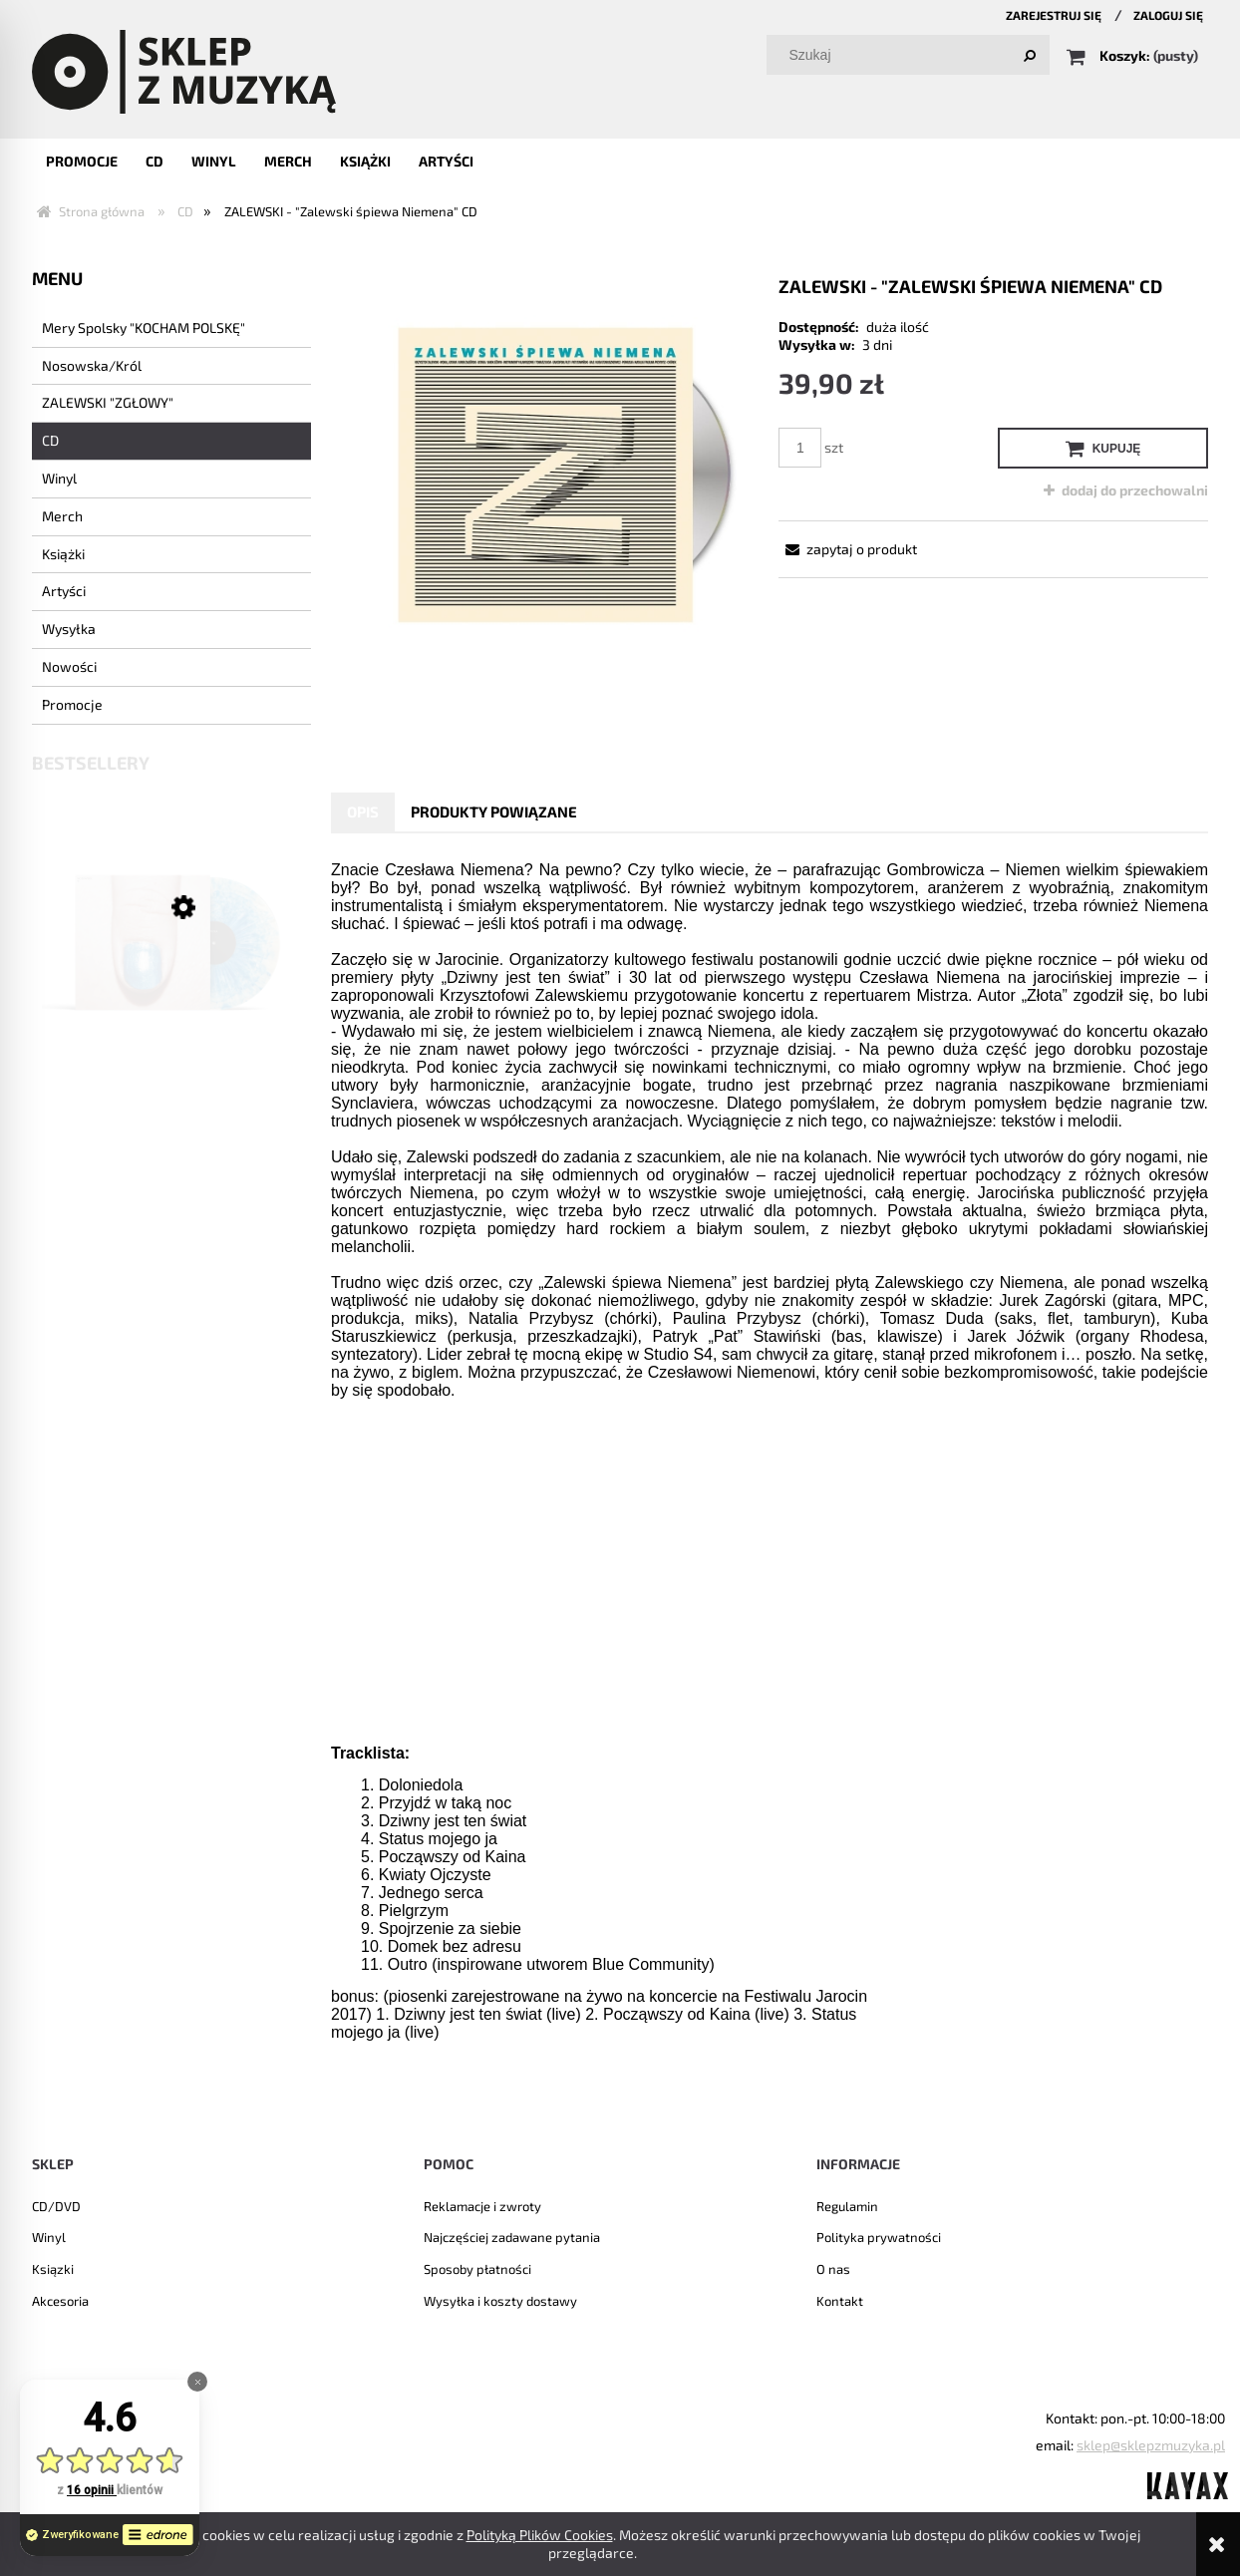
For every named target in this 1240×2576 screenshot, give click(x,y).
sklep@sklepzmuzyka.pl (1151, 2444)
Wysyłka (69, 628)
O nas (833, 2269)
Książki (63, 553)
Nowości (69, 666)
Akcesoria (60, 2301)
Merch (62, 515)
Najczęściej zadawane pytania (512, 2237)
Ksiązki (53, 2269)
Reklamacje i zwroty (482, 2206)
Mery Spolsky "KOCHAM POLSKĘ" (143, 327)
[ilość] (799, 448)
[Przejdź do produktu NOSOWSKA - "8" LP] (171, 971)
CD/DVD (56, 2206)
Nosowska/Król (92, 365)
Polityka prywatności (878, 2237)
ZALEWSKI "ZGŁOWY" (107, 402)
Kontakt (839, 2301)
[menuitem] (82, 161)
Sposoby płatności (477, 2269)
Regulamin (847, 2206)
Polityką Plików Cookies (539, 2534)
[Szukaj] (1030, 55)
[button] (847, 548)
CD (50, 440)
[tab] (363, 812)
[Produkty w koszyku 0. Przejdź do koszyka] (1134, 55)
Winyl (59, 478)
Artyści (64, 590)
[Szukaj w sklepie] (913, 55)
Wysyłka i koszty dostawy (500, 2301)
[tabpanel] (769, 1483)
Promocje (72, 704)
